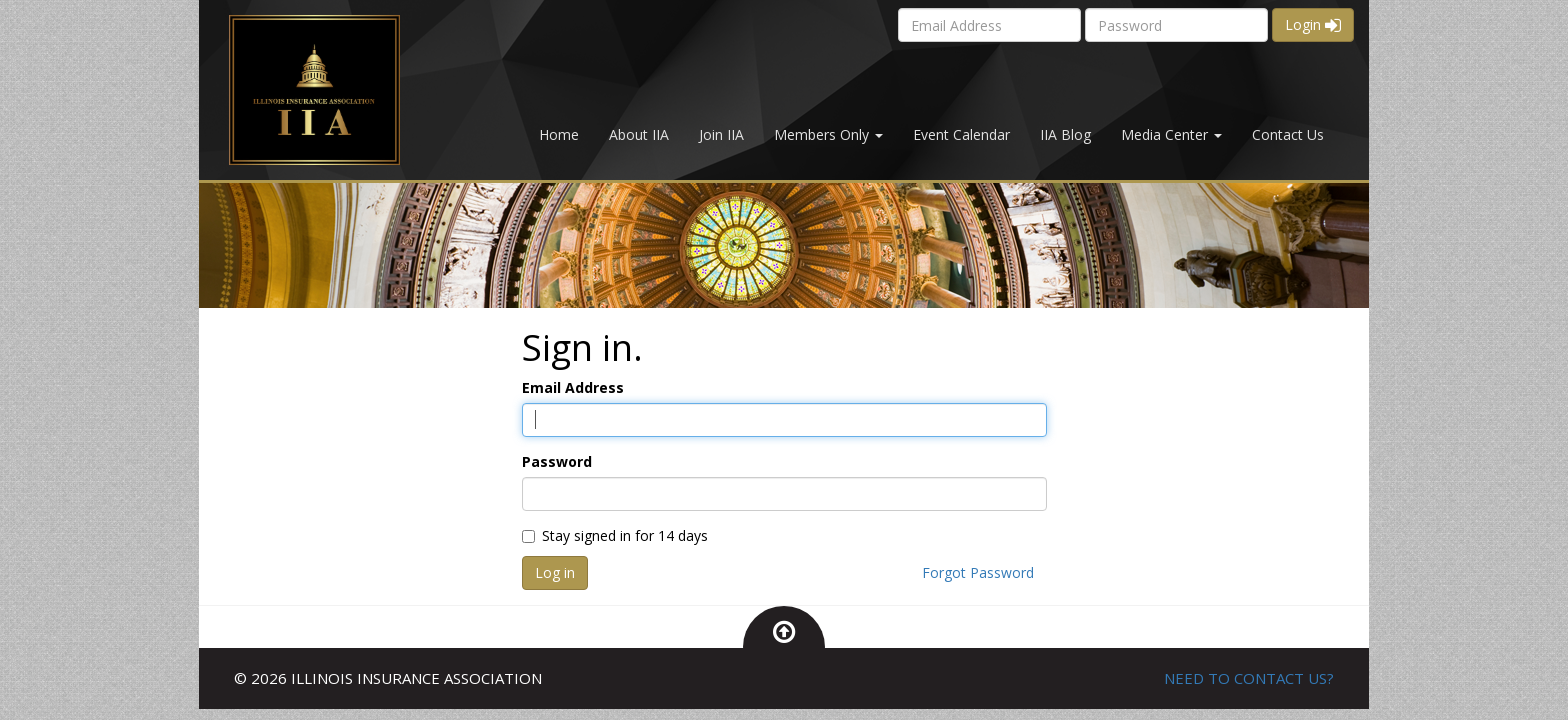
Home (559, 134)
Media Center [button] (1171, 134)
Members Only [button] (828, 134)
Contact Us (1288, 134)
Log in (555, 572)
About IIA (639, 134)
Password (557, 461)
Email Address (573, 387)
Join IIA (721, 134)
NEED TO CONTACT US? (1249, 678)
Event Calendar (961, 134)
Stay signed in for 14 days (615, 535)
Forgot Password (978, 572)
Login (1313, 24)
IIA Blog (1065, 134)
